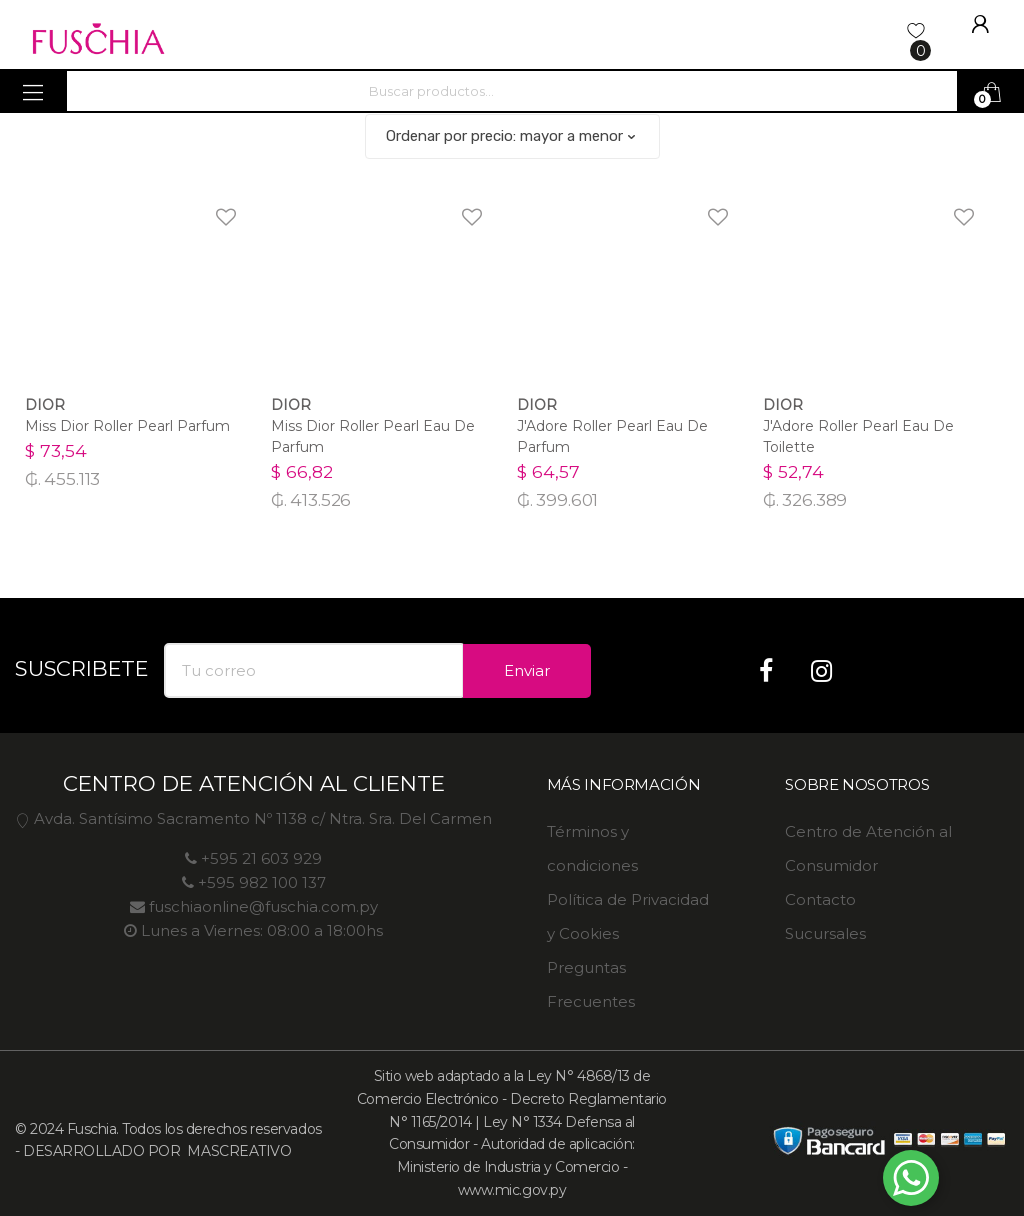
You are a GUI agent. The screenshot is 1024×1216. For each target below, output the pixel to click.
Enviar (527, 670)
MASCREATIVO (237, 1151)
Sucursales (825, 933)
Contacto (820, 899)
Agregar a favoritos (212, 204)
